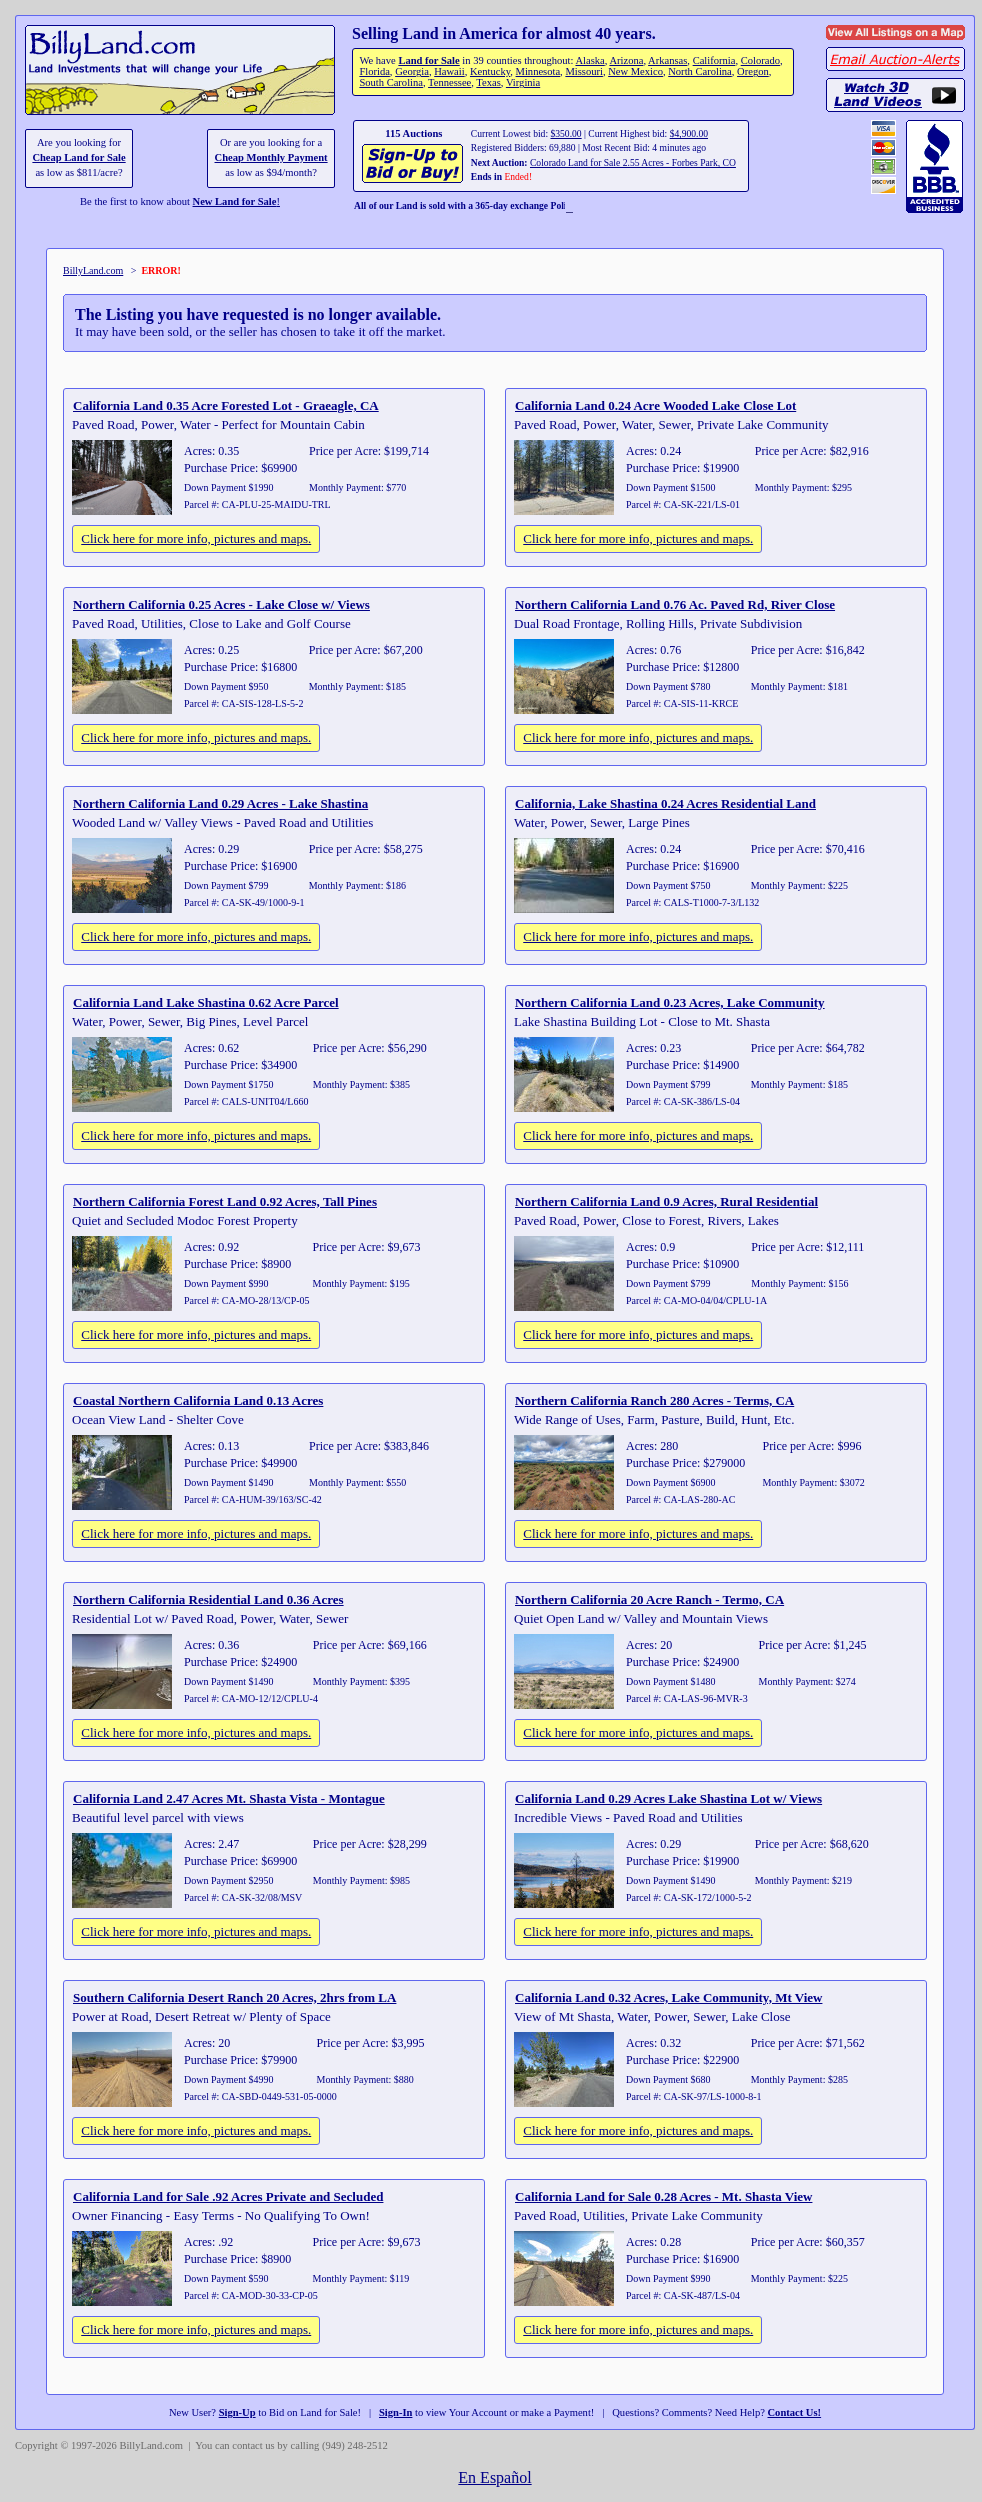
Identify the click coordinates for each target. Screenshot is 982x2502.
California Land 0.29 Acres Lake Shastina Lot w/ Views (668, 1798)
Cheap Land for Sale (78, 157)
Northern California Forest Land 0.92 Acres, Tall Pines (225, 1201)
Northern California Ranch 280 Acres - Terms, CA (654, 1400)
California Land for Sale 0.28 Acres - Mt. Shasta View (663, 2196)
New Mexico (635, 71)
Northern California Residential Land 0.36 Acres (208, 1599)
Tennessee (449, 82)
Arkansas (667, 60)
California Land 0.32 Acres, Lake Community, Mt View (668, 1997)
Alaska (589, 60)
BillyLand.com (93, 270)
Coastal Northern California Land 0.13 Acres (198, 1400)
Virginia (523, 82)
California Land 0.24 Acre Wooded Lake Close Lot (655, 405)
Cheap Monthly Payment (271, 157)
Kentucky (490, 71)
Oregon (753, 71)
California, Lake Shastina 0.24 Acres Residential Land (665, 803)
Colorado (760, 60)
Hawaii (449, 71)
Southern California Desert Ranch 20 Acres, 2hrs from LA (234, 1997)
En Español (494, 2477)
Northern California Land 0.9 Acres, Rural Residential (666, 1201)
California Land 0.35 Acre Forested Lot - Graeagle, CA (226, 405)
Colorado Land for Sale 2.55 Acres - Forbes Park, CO (633, 162)
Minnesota (538, 71)
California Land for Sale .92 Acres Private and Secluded (228, 2196)
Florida (374, 71)
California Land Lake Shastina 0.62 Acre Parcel (206, 1002)
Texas (488, 82)
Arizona (626, 60)
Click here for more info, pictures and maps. (196, 538)
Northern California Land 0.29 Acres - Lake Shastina (220, 803)
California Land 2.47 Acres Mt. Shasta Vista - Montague (229, 1798)
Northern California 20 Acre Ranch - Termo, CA (649, 1599)
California (714, 60)
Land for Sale (428, 60)
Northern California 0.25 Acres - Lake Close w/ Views (221, 604)
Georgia (412, 71)
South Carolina (391, 82)
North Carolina (700, 71)
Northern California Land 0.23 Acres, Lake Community (670, 1002)
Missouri (584, 71)
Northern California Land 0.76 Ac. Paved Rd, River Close (675, 604)
